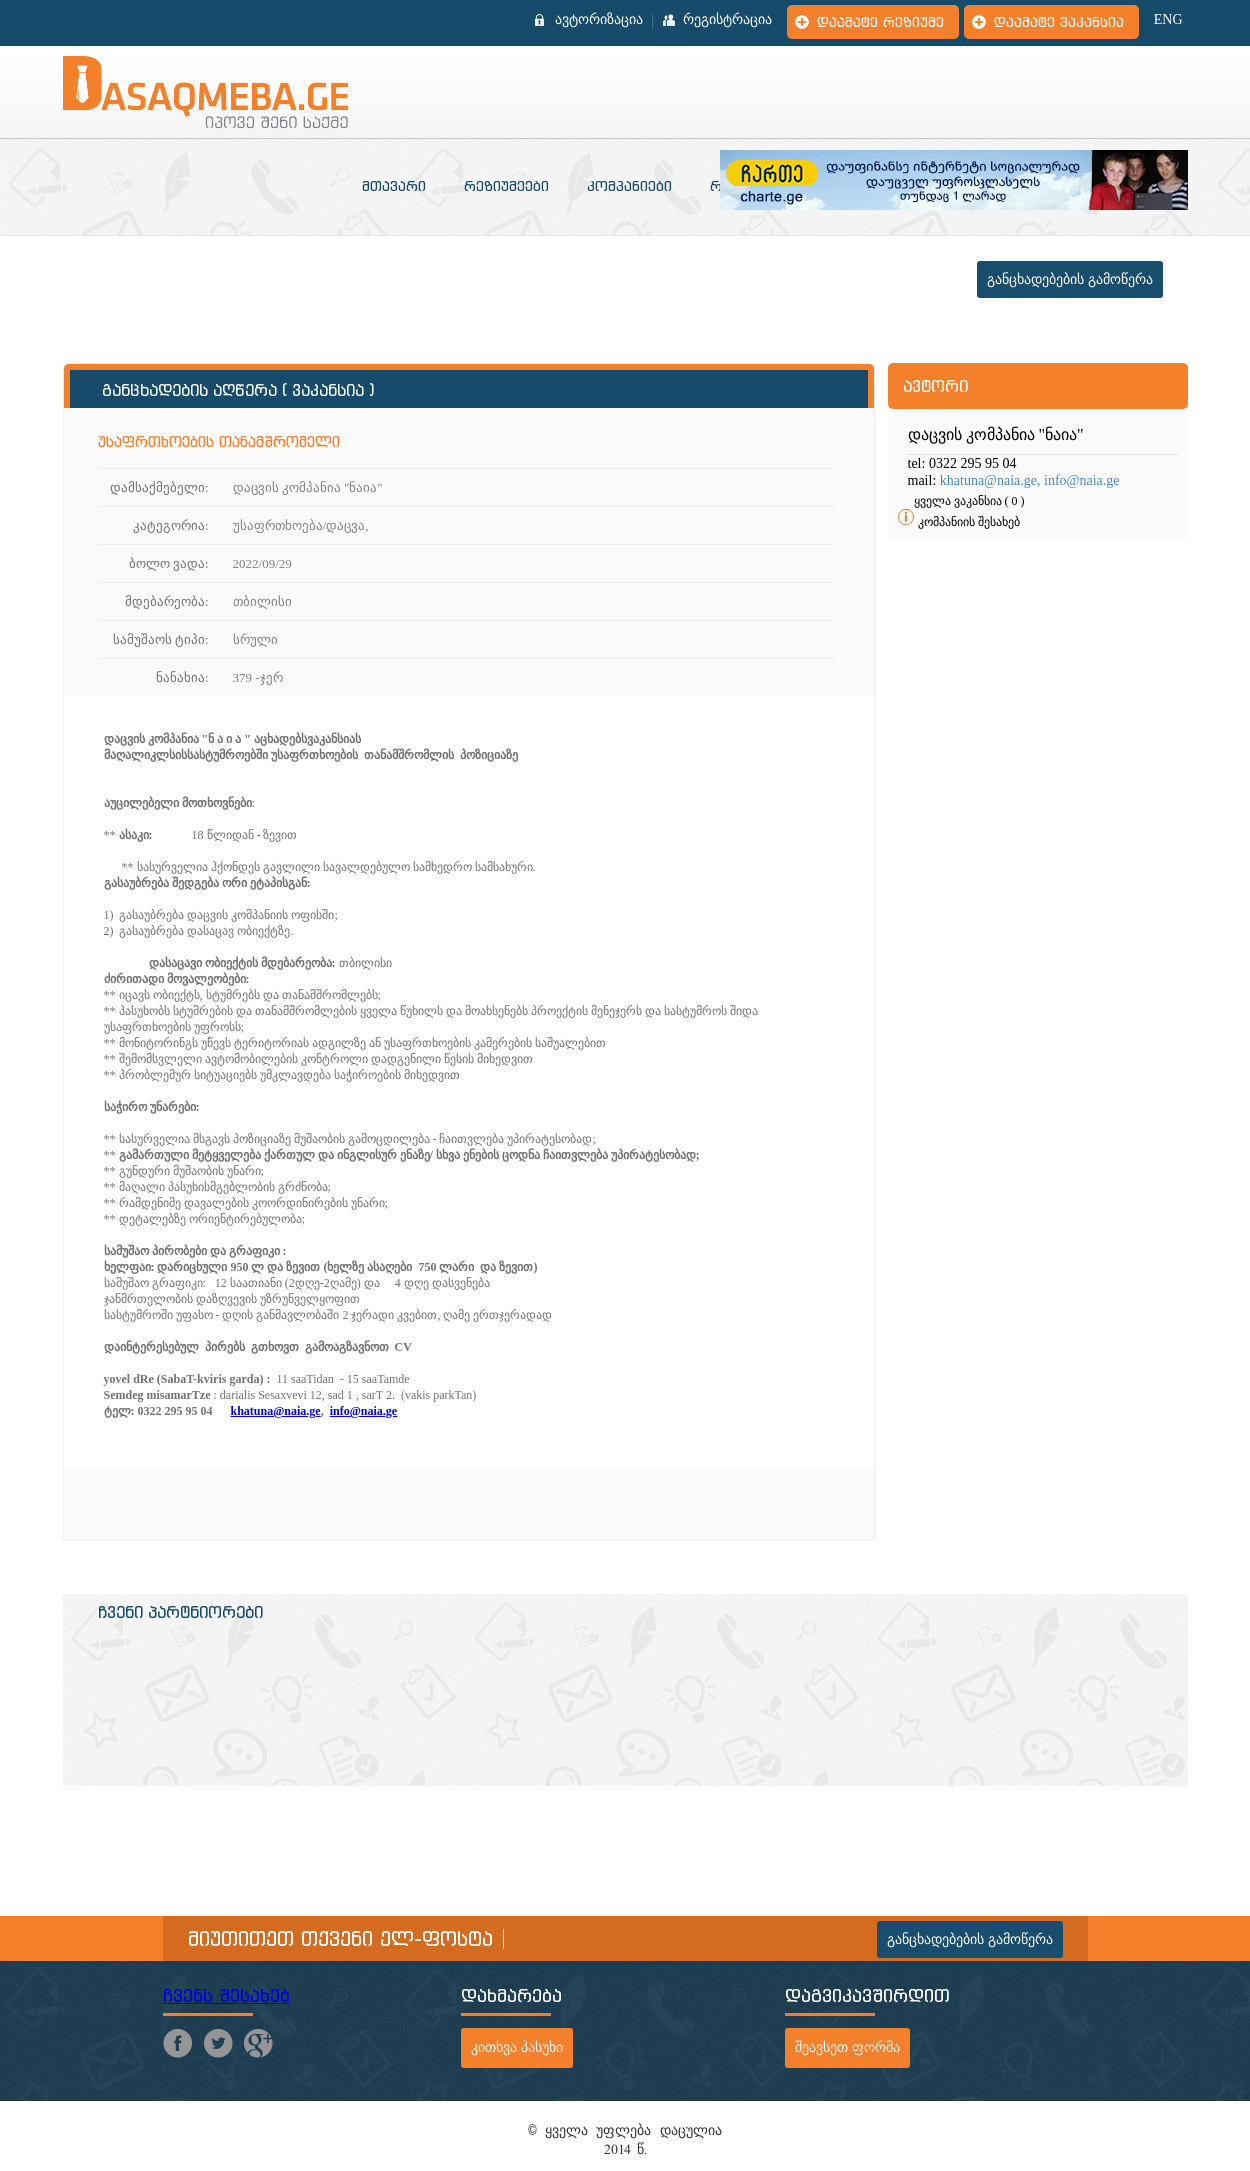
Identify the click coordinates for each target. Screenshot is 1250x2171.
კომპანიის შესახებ (969, 522)
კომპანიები (629, 186)
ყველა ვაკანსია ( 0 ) (969, 501)
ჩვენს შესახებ (226, 1995)
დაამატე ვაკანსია (1059, 22)
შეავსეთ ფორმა (847, 2047)
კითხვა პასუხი (517, 2047)
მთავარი (394, 186)
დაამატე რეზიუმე (880, 22)
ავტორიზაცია (599, 20)
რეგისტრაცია (727, 20)
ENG (1168, 20)
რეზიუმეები (506, 186)
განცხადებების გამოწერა (1070, 279)
